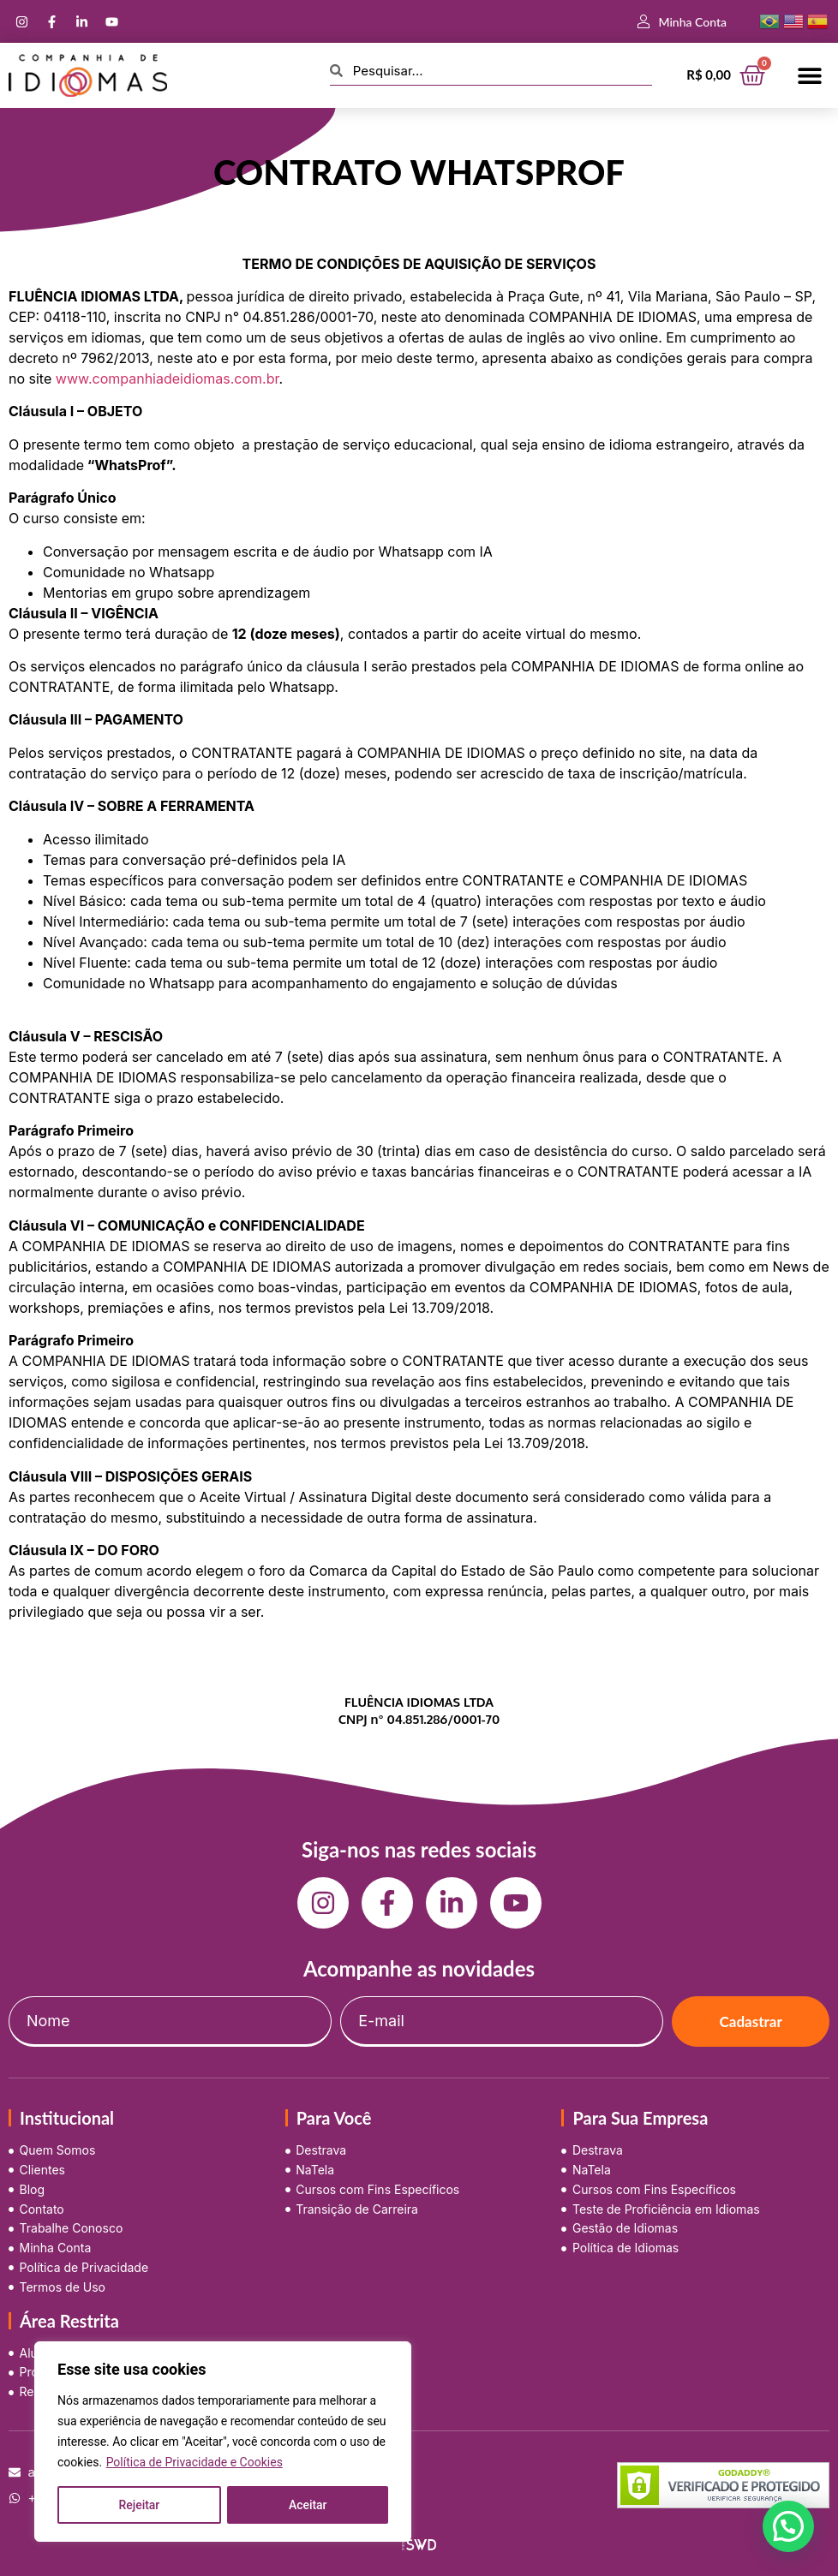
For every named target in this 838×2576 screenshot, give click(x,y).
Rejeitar (138, 2505)
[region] (222, 2441)
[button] (810, 75)
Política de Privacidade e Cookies (194, 2462)
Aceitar (308, 2505)
